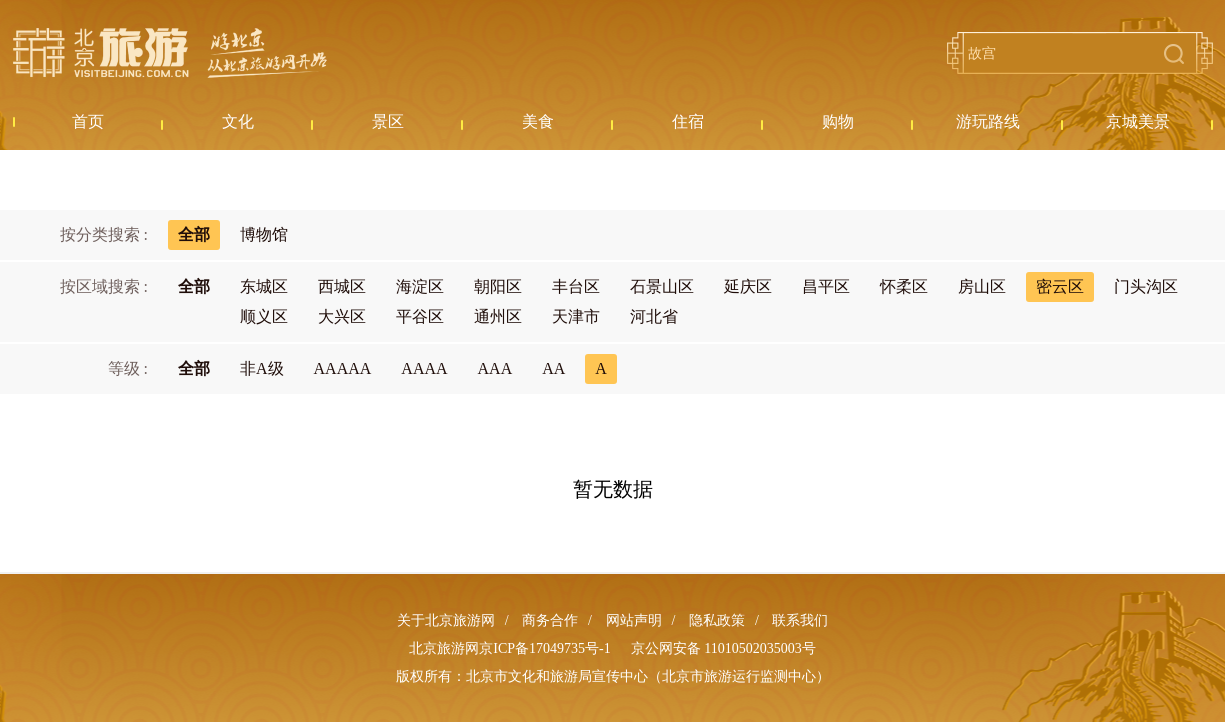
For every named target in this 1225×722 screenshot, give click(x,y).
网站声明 (634, 620)
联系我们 (800, 620)
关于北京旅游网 (446, 620)
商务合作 (550, 620)
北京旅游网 (170, 53)
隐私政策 (717, 620)
